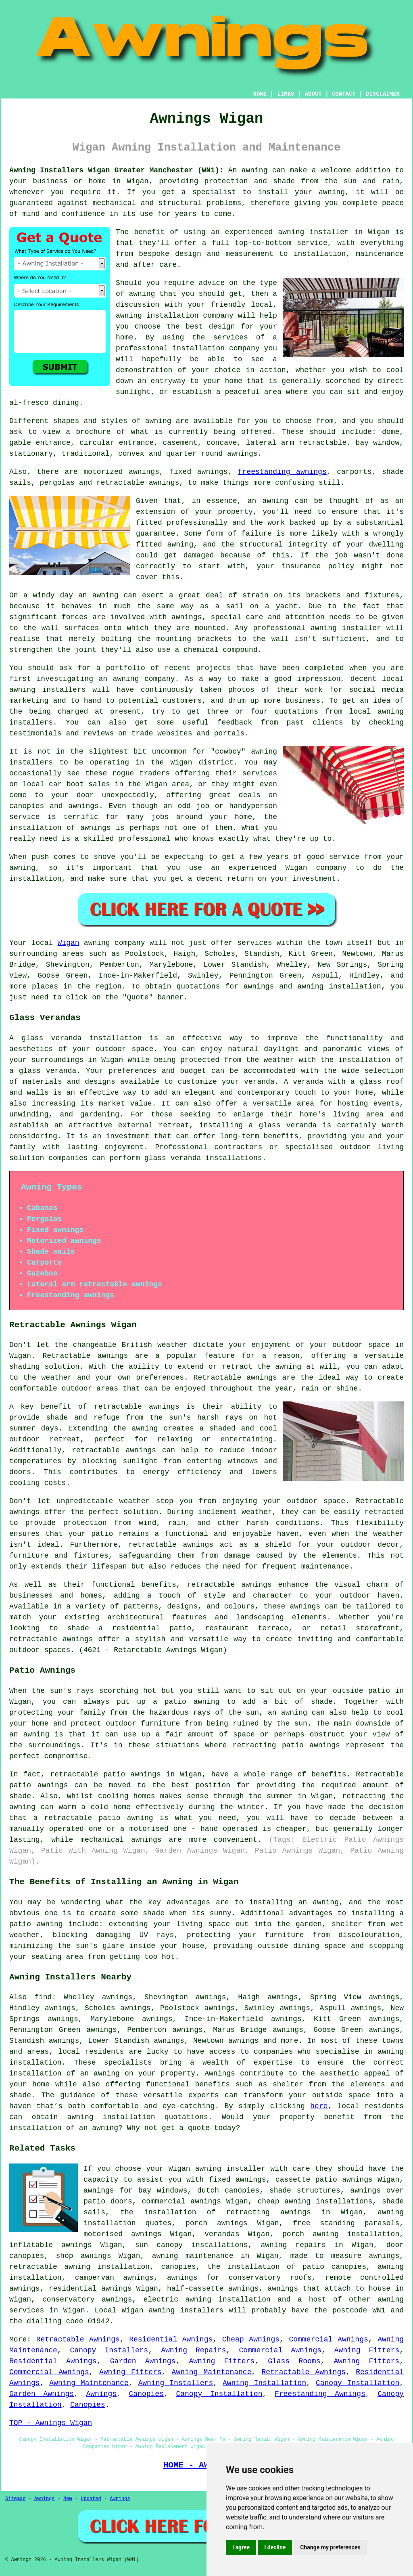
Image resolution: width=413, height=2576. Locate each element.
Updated (91, 2499)
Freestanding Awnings (320, 2394)
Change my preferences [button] (330, 2547)
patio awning (126, 1818)
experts (203, 2095)
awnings (242, 454)
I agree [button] (241, 2547)
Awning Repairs (193, 2350)
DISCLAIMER (383, 94)
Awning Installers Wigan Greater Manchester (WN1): (116, 170)
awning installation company (175, 316)
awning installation (111, 2117)
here (318, 2106)
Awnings (101, 2394)
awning (255, 170)
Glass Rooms (294, 2361)
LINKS (285, 94)
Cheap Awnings (251, 2339)
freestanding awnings (282, 472)
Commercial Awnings (328, 2339)
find (43, 1997)
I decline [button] (275, 2547)
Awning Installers (175, 2383)
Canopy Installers (109, 2350)
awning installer (313, 232)
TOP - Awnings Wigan (50, 2423)
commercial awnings (181, 2201)
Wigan (68, 943)
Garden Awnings (143, 2361)
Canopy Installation (357, 2383)
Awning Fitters (366, 2350)
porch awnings (217, 2223)
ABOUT (313, 94)
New (67, 2499)
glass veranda (51, 1038)
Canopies (146, 2394)
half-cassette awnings (213, 2289)
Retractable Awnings (78, 2339)
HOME (260, 94)
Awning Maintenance (212, 2372)
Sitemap (15, 2499)
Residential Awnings (171, 2339)
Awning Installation (264, 2383)
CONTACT (344, 94)
